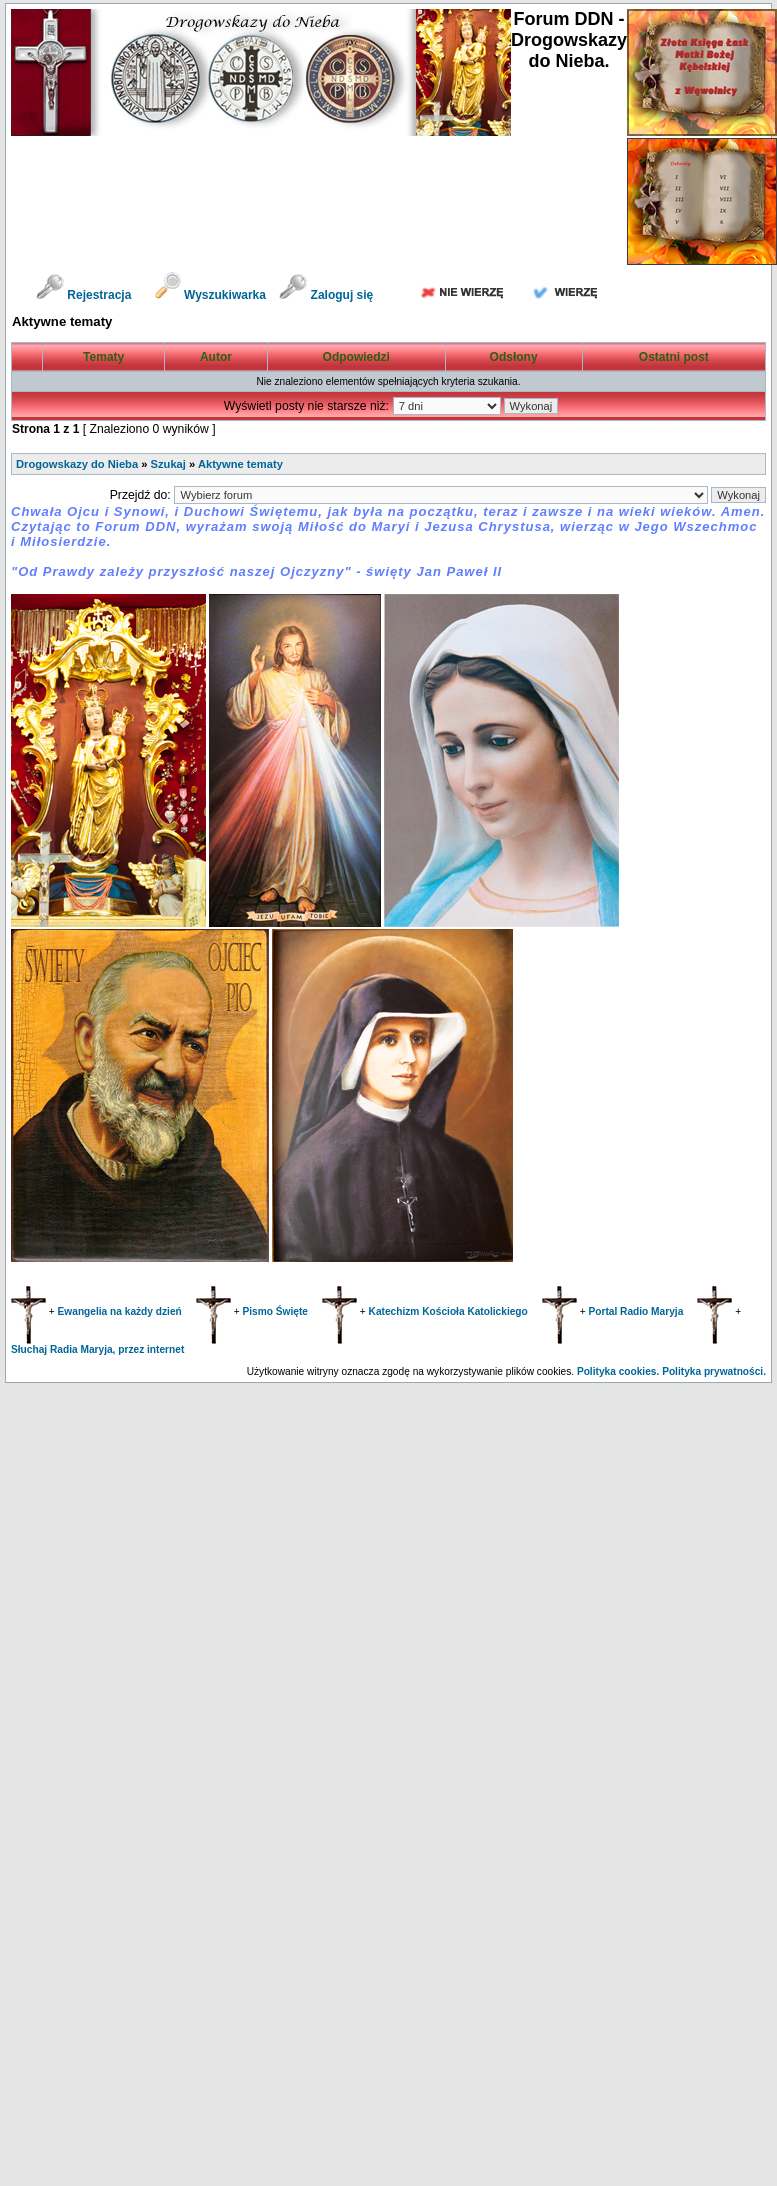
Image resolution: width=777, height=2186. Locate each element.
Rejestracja (83, 295)
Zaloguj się (326, 295)
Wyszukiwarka (212, 295)
